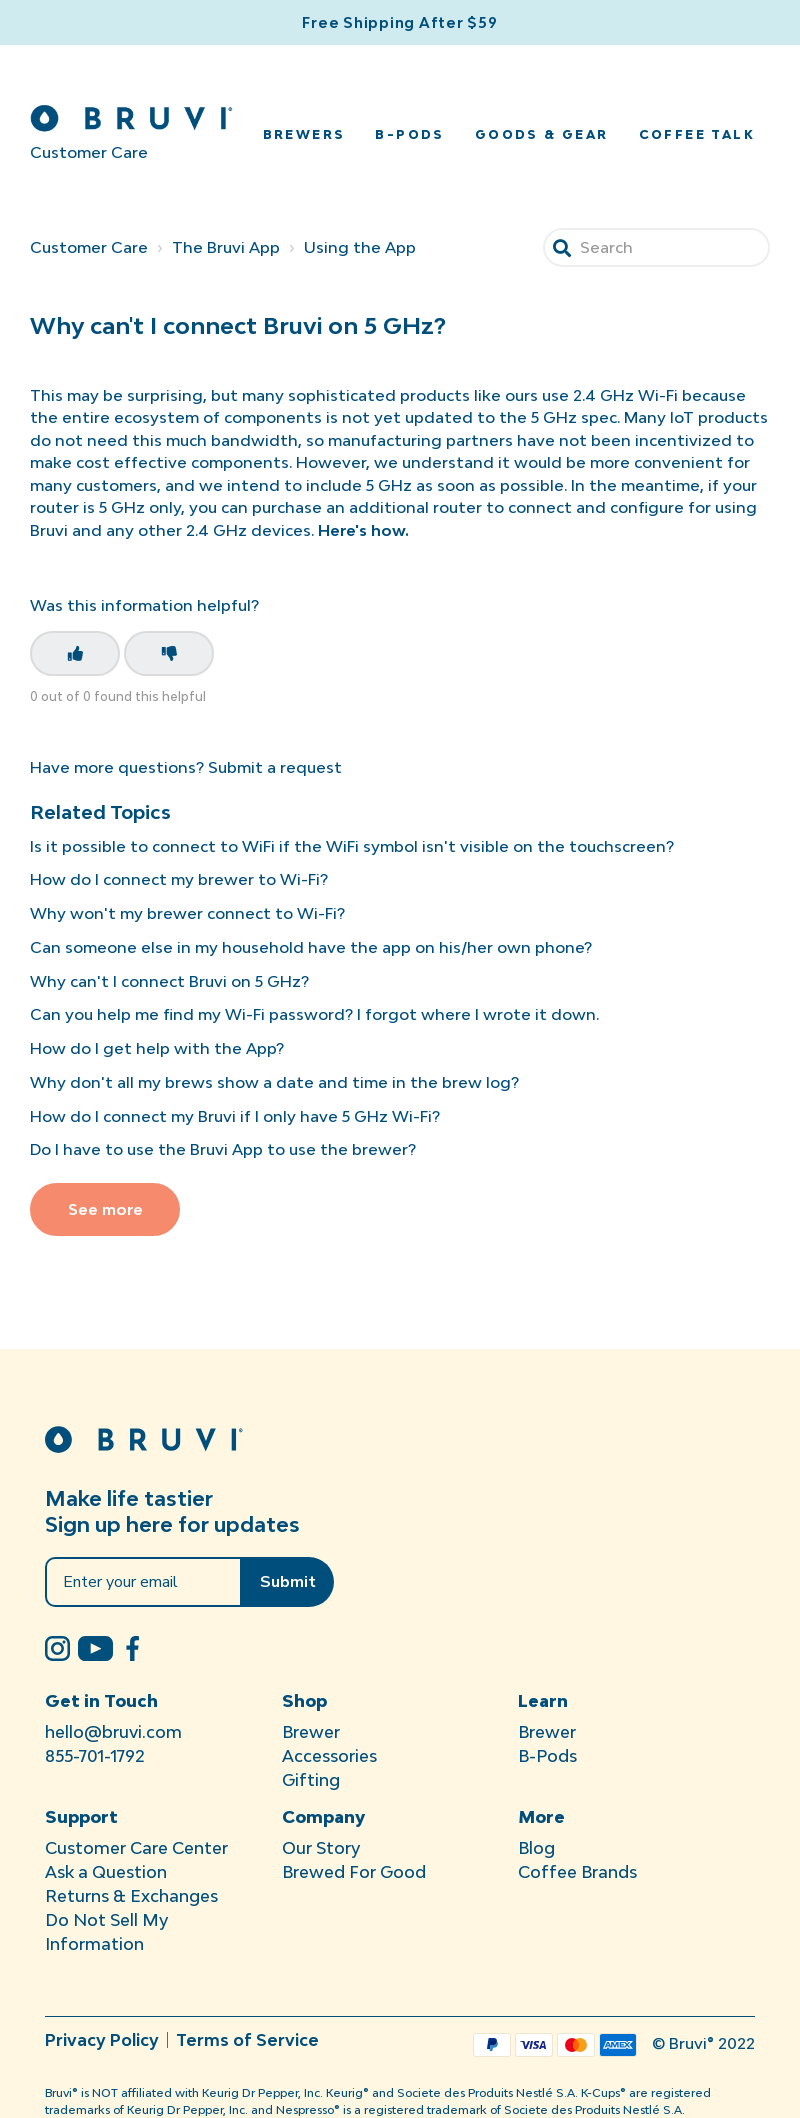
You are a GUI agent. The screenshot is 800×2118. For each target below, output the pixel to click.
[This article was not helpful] (169, 653)
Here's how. (363, 530)
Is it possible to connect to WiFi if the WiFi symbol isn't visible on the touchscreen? (352, 846)
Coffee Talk (697, 134)
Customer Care (89, 247)
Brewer (311, 1732)
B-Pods (409, 134)
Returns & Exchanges (131, 1896)
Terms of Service (247, 2040)
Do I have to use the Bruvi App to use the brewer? (223, 1149)
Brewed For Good (354, 1872)
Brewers (304, 134)
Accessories (329, 1756)
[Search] (656, 247)
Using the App (360, 247)
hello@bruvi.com (113, 1732)
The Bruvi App (226, 247)
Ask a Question (106, 1872)
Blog (536, 1848)
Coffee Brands (577, 1872)
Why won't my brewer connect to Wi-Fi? (187, 913)
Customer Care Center (136, 1848)
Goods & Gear (542, 134)
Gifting (311, 1780)
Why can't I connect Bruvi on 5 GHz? (169, 981)
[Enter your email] (143, 1582)
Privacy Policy (102, 2040)
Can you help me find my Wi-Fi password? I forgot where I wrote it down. (314, 1014)
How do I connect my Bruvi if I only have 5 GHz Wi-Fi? (235, 1116)
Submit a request (275, 767)
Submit (288, 1582)
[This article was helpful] (75, 653)
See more (105, 1209)
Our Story (321, 1848)
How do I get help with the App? (157, 1048)
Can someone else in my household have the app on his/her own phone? (311, 947)
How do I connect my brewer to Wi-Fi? (179, 879)
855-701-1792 (95, 1756)
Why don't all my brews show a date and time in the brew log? (274, 1082)
